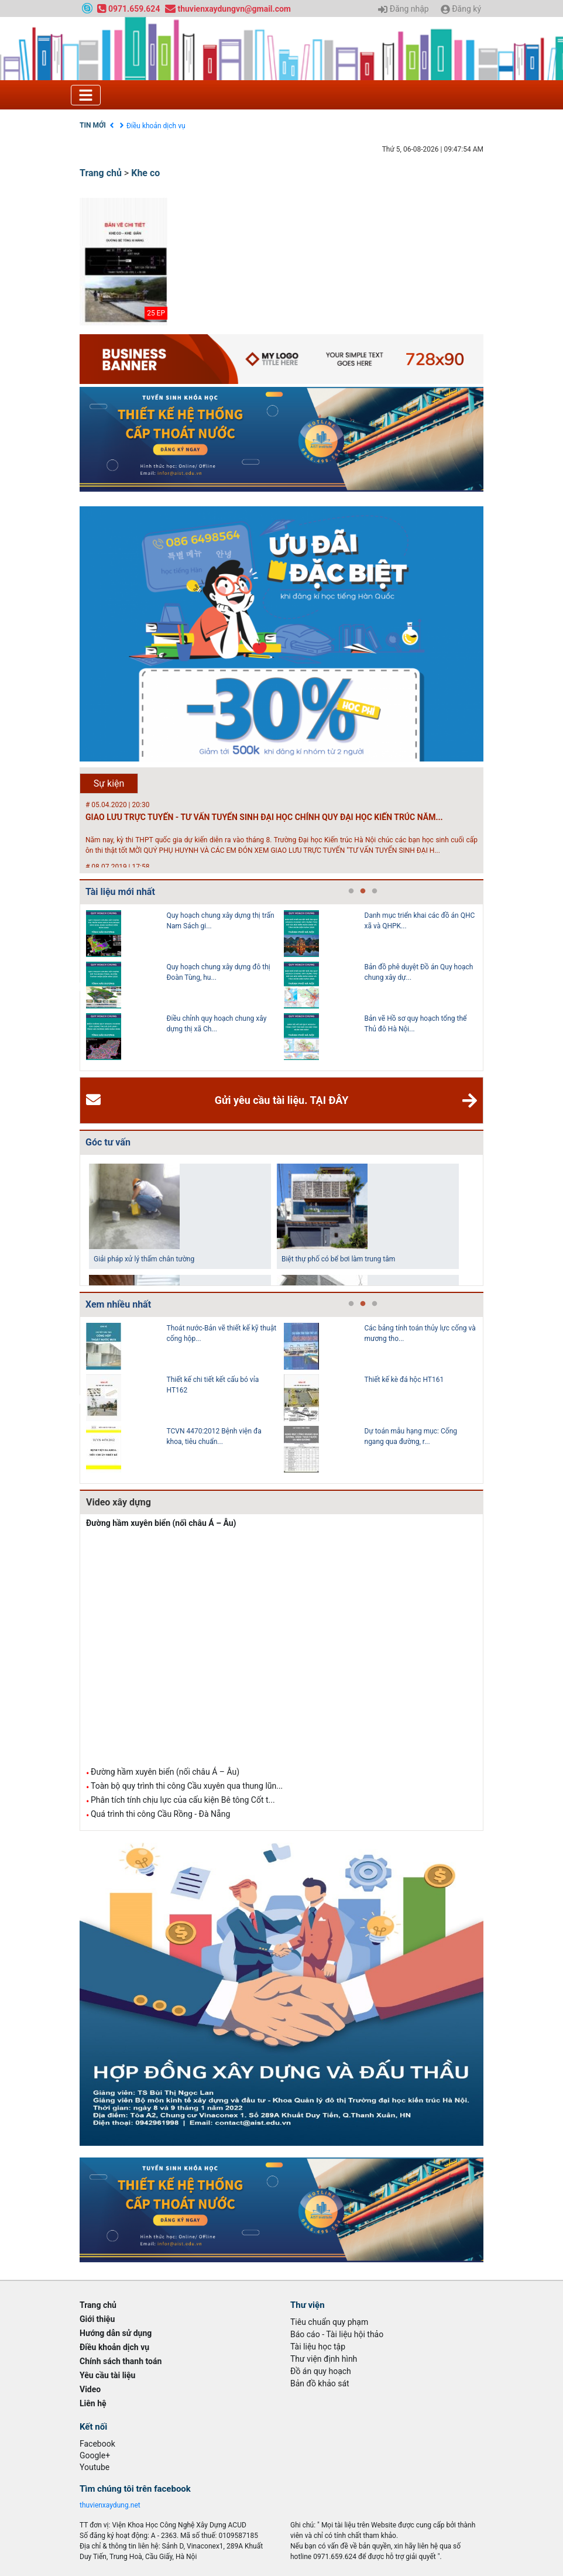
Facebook (97, 2443)
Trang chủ (101, 173)
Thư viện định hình (323, 2359)
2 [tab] (363, 891)
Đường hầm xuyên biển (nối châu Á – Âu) (161, 1523)
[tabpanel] (185, 987)
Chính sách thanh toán (121, 2361)
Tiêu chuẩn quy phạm (329, 2322)
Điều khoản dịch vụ (156, 126)
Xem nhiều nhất (118, 1304)
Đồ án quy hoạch (320, 2371)
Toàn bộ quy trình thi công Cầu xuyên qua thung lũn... (187, 1785)
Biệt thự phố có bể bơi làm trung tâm (338, 1259)
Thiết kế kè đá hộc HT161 (404, 1380)
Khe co (145, 173)
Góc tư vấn (108, 1142)
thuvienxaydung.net (110, 2505)
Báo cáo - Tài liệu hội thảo (336, 2334)
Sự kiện (109, 783)
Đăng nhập (403, 9)
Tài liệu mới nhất (120, 891)
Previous (77, 987)
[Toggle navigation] (86, 95)
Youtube (94, 2467)
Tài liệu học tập (317, 2346)
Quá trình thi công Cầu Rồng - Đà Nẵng (160, 1814)
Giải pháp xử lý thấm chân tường (144, 1259)
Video (90, 2389)
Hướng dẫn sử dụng (116, 2333)
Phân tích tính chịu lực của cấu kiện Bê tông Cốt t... (183, 1800)
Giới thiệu (97, 2319)
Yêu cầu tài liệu (107, 2375)
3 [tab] (374, 891)
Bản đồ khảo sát (319, 2383)
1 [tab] (351, 891)
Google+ (95, 2455)
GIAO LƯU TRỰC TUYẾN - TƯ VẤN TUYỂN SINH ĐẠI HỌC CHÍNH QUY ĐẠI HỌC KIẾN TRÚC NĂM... (264, 817)
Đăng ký (461, 9)
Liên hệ (93, 2403)
